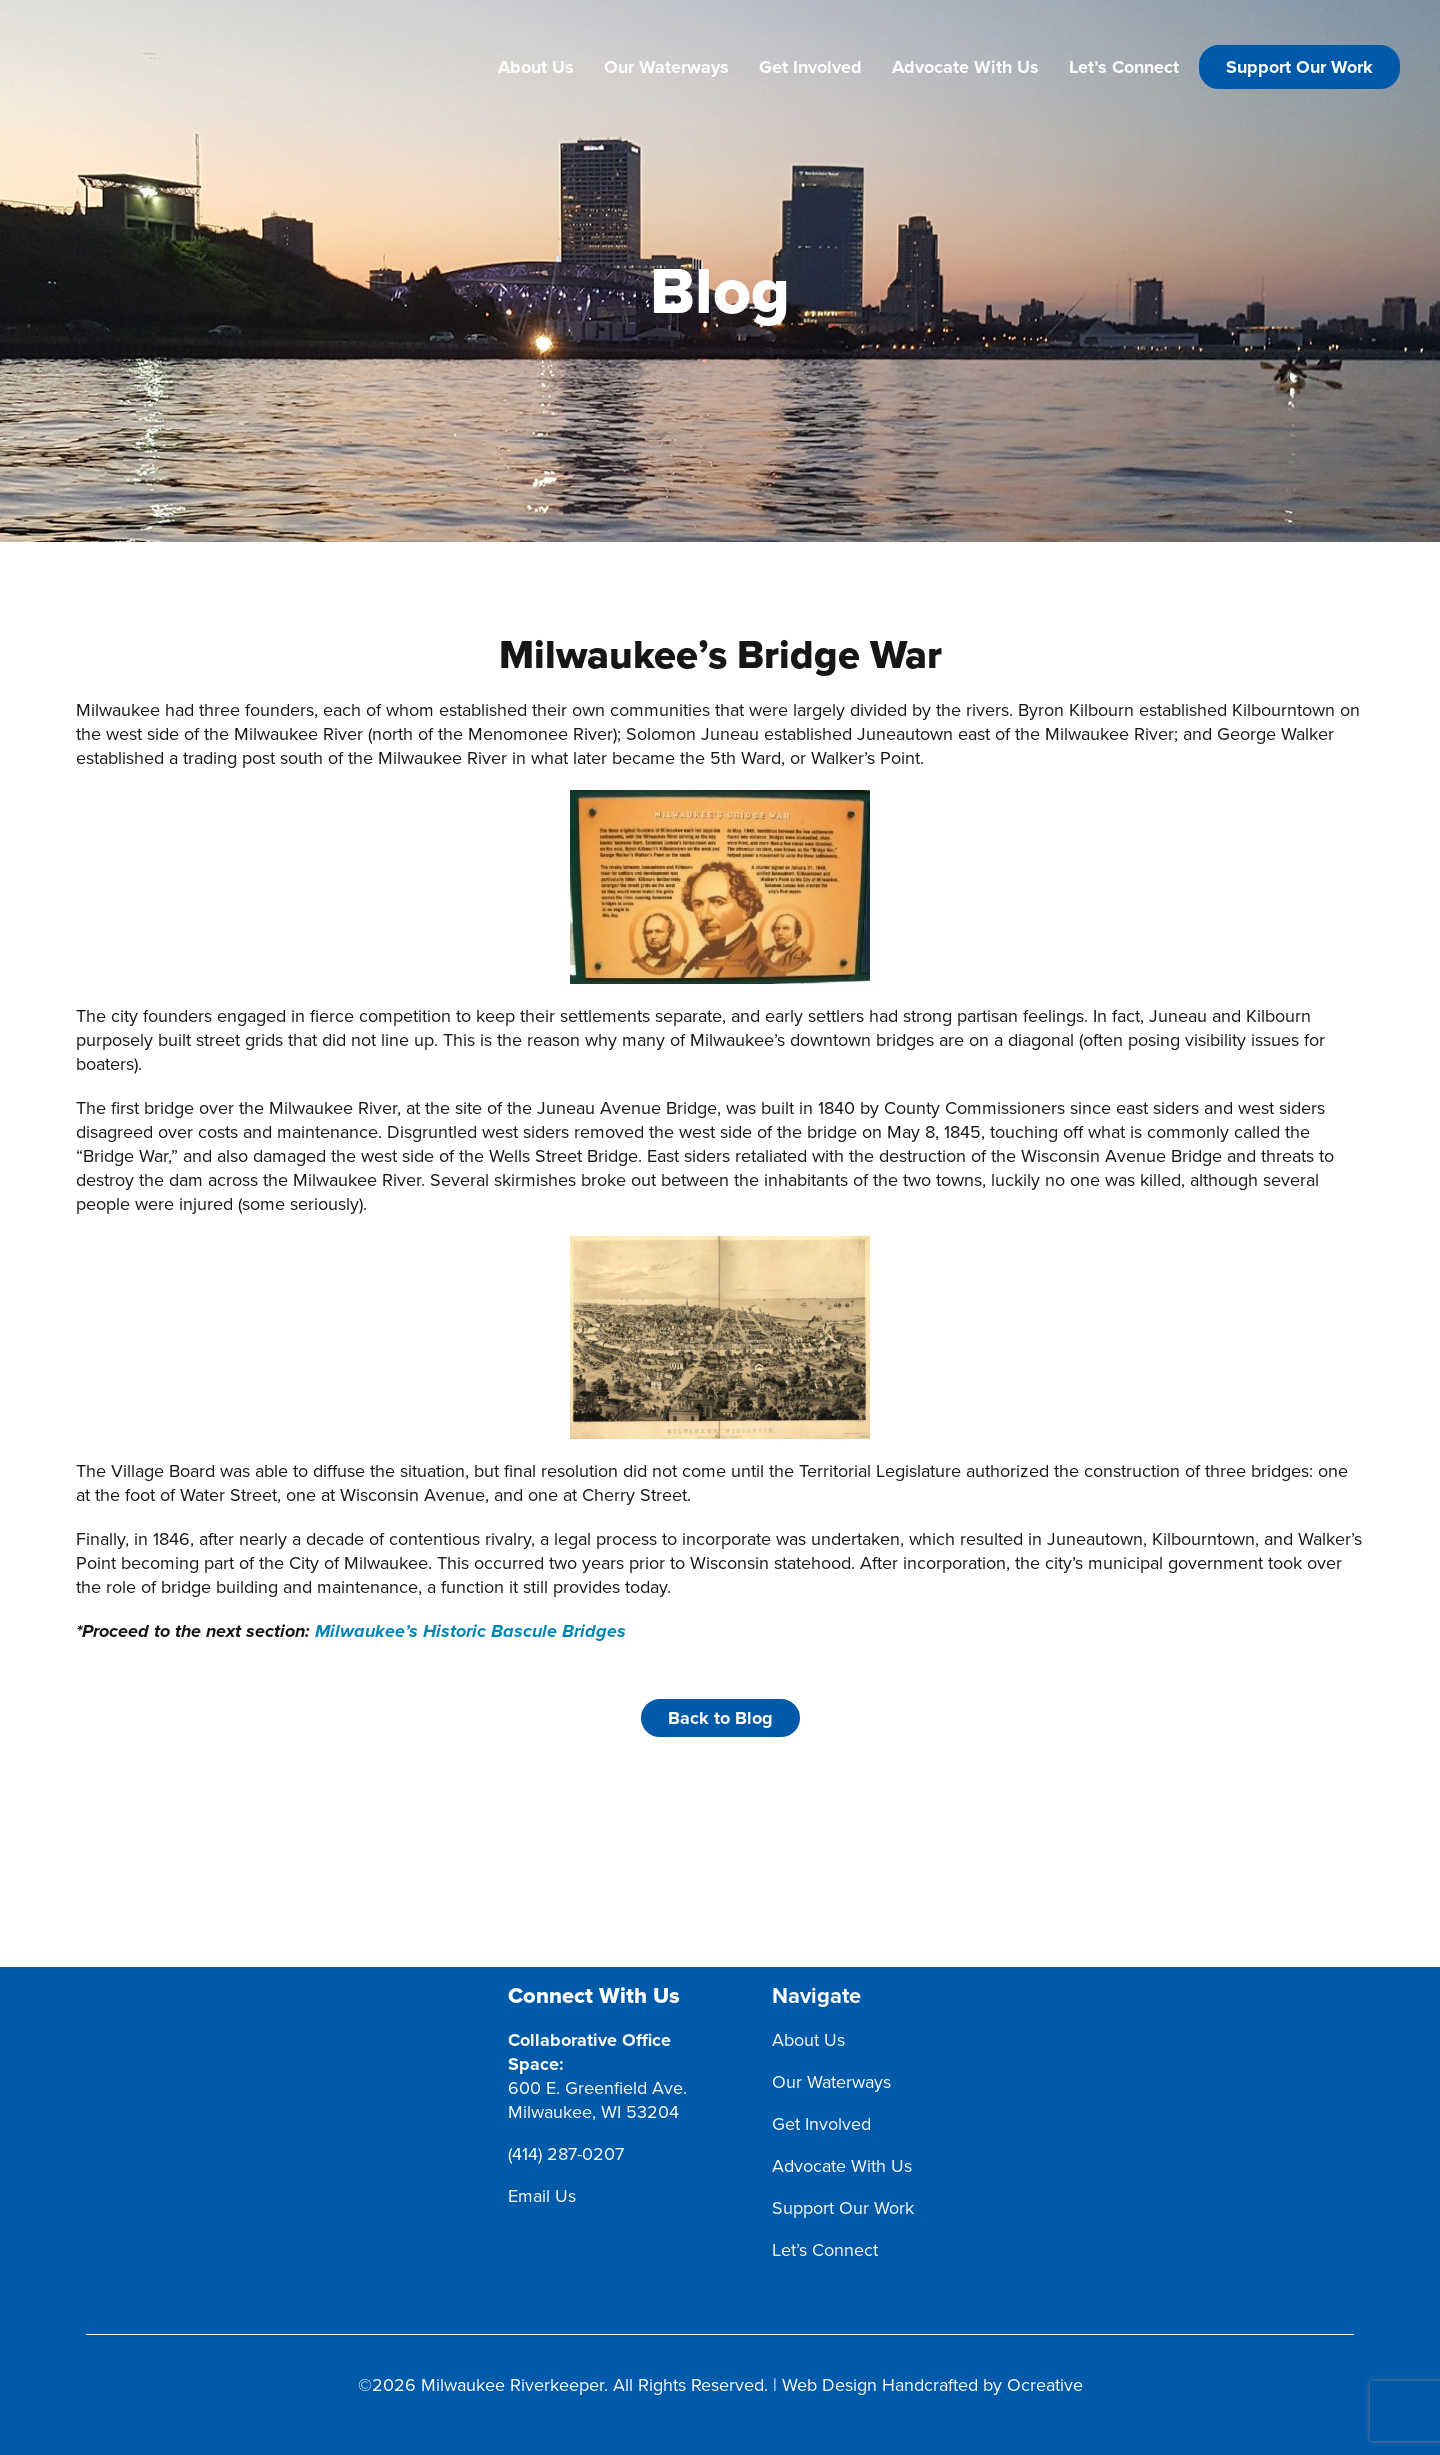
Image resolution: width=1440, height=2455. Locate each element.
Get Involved (810, 67)
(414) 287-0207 (566, 2154)
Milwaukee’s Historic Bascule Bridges (470, 1632)
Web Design (829, 2385)
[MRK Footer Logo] (271, 1996)
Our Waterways (666, 67)
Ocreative (1045, 2385)
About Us (536, 67)
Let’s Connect (1124, 67)
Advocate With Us (965, 67)
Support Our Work (1299, 67)
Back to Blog (720, 1718)
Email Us (542, 2196)
